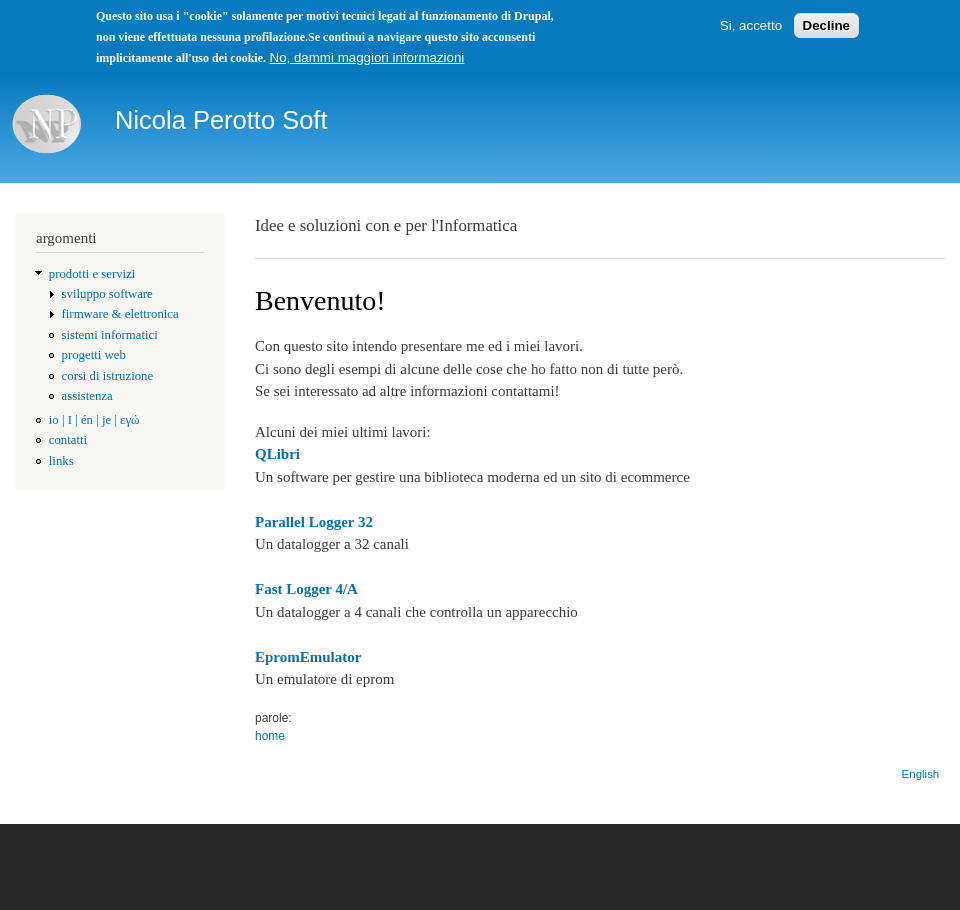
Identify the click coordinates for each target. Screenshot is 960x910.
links (61, 461)
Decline (826, 25)
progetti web (94, 355)
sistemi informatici (110, 335)
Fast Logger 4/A (306, 589)
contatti (68, 440)
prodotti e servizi (92, 274)
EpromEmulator (308, 657)
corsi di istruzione (108, 376)
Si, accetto (751, 25)
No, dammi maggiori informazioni (367, 57)
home (270, 736)
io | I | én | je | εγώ (94, 420)
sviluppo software (107, 294)
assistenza (87, 396)
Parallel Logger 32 (314, 522)
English (921, 774)
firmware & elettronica (120, 314)
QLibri (277, 454)
